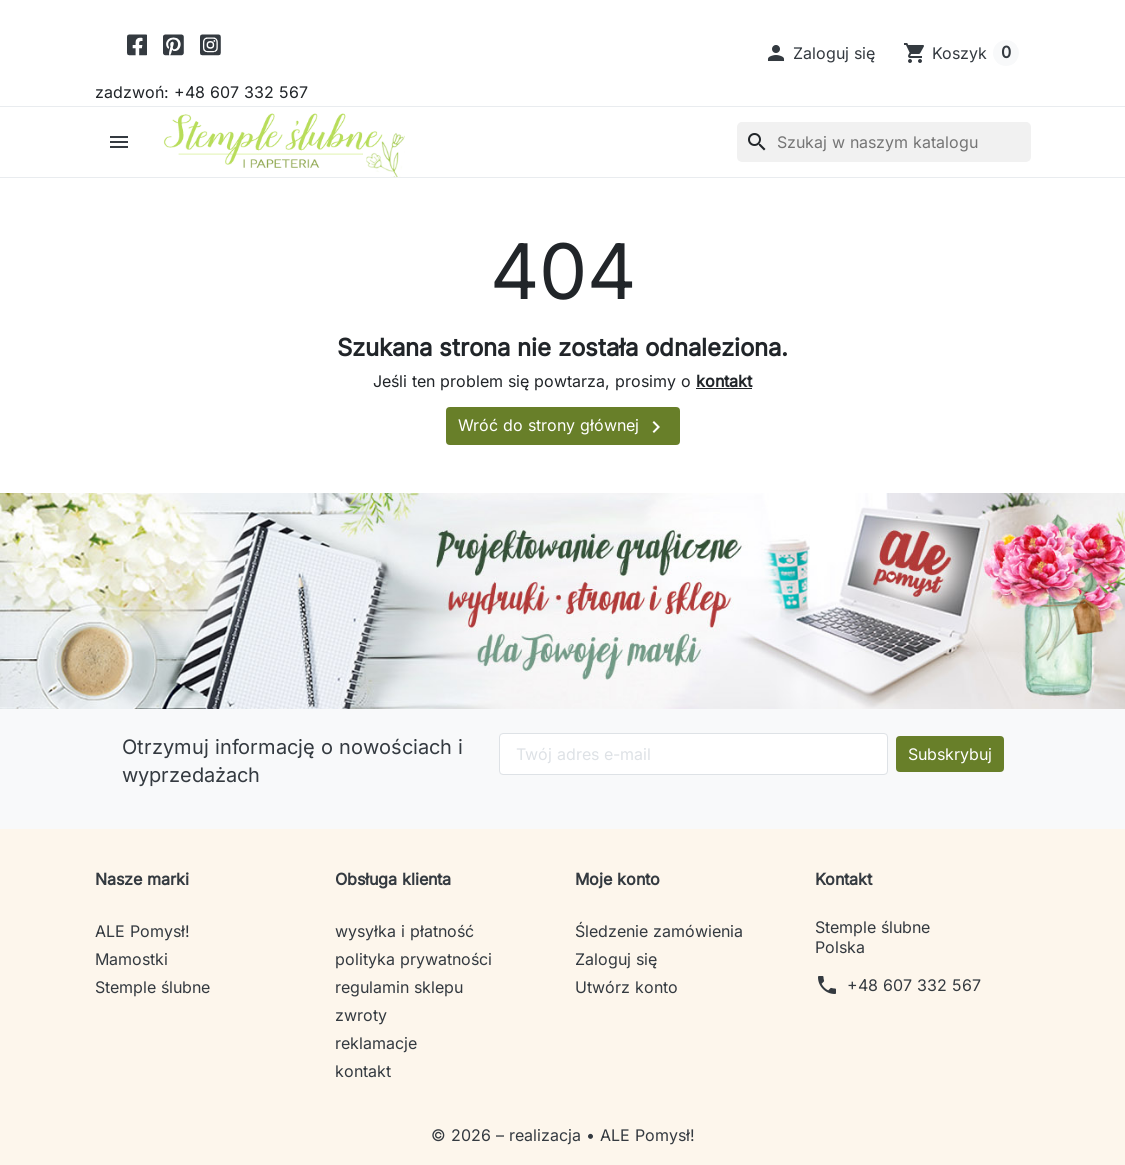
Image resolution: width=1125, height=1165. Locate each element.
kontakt (724, 381)
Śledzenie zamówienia (659, 931)
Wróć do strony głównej (563, 427)
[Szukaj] (884, 142)
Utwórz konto (626, 987)
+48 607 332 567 (914, 985)
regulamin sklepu (399, 987)
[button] (819, 53)
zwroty (361, 1015)
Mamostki (131, 959)
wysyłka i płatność (404, 931)
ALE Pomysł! (142, 931)
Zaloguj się (616, 959)
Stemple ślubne (152, 987)
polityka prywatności (413, 959)
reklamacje (376, 1043)
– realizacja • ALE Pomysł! (595, 1135)
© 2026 (463, 1135)
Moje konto (617, 879)
